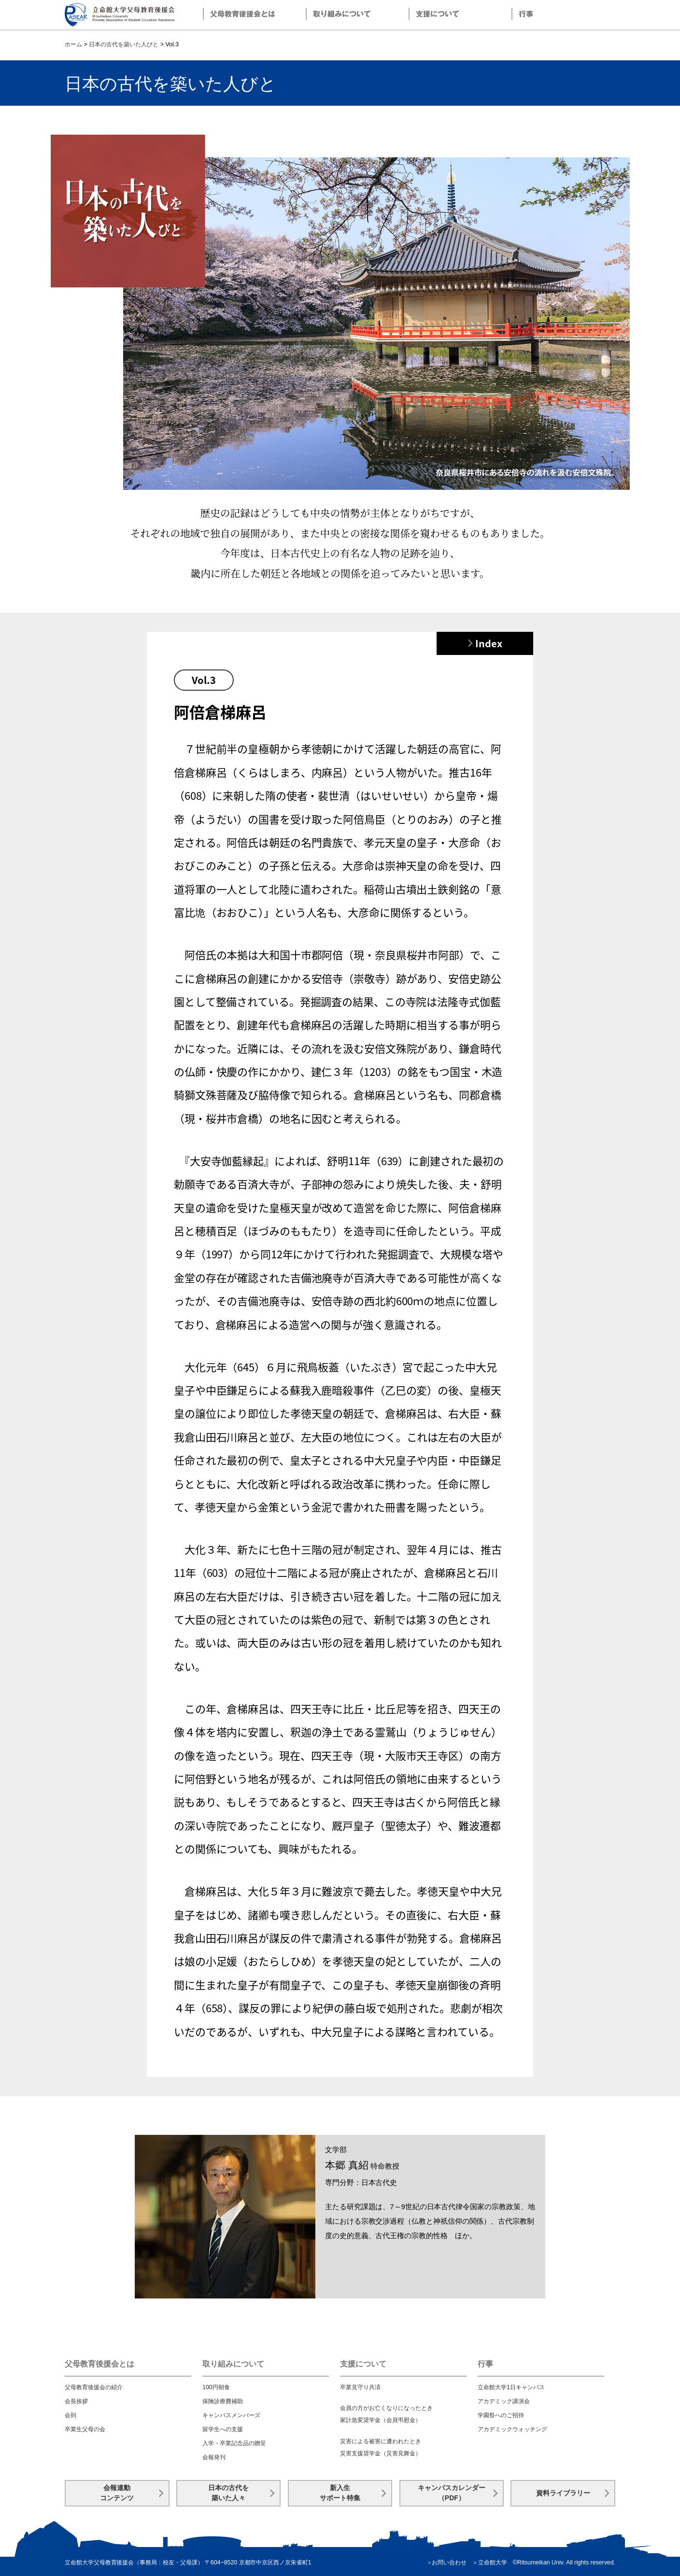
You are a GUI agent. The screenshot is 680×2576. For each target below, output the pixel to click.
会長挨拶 (76, 2401)
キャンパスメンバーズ (231, 2415)
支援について (363, 2364)
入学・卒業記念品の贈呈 (234, 2443)
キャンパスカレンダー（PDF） (451, 2493)
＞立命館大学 (489, 2562)
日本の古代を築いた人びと (123, 44)
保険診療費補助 (222, 2401)
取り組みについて (233, 2364)
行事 (485, 2364)
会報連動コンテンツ (117, 2493)
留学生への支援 (222, 2429)
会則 (70, 2415)
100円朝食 (216, 2387)
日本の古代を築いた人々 (228, 2493)
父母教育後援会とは (99, 2364)
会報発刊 (214, 2457)
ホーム (73, 44)
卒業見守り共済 (360, 2387)
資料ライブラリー (563, 2493)
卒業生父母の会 (85, 2429)
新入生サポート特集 (340, 2493)
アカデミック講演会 (504, 2401)
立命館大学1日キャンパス (511, 2387)
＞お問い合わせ (446, 2562)
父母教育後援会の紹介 (94, 2387)
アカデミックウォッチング (512, 2429)
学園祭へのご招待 (501, 2415)
